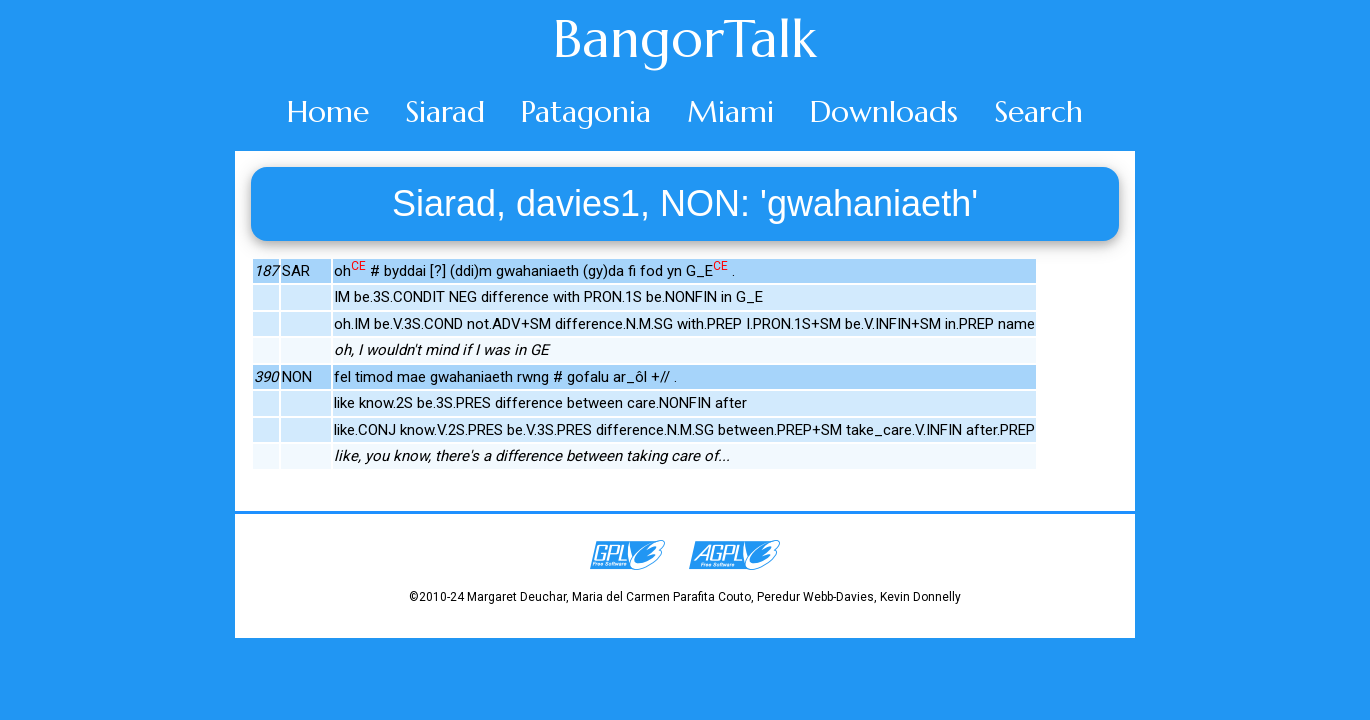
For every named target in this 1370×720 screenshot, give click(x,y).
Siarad (445, 111)
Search (1038, 111)
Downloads (884, 111)
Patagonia (586, 111)
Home (328, 111)
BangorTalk (685, 39)
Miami (730, 111)
